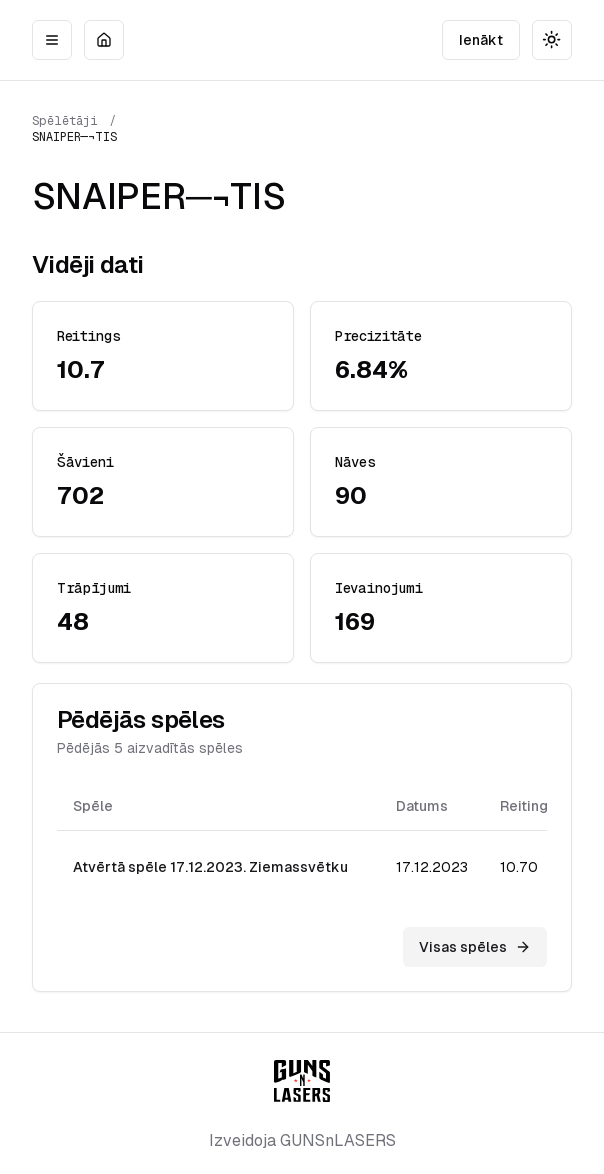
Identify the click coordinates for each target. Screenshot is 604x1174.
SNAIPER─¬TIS (74, 137)
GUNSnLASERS (338, 1140)
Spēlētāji (65, 121)
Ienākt (481, 40)
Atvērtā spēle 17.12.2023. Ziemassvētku (210, 867)
